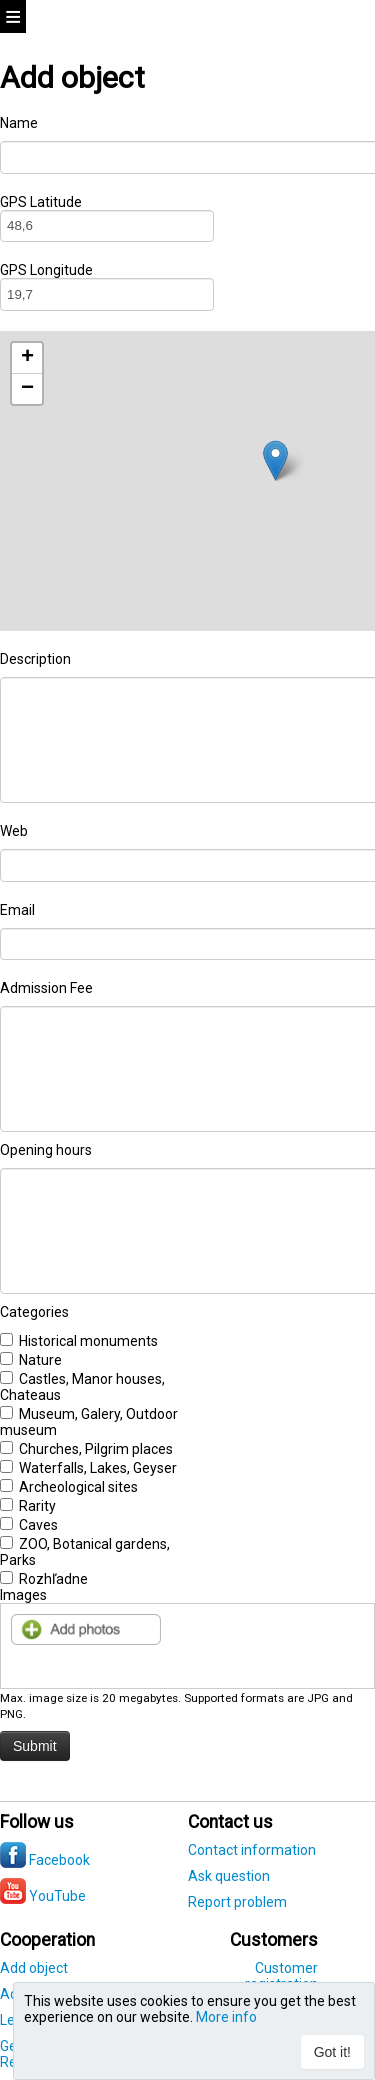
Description (35, 659)
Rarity (28, 1506)
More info (226, 2017)
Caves (29, 1525)
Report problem (237, 1902)
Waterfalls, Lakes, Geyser (88, 1468)
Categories (34, 1312)
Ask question (229, 1876)
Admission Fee (46, 988)
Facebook (45, 1860)
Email (17, 910)
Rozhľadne (44, 1579)
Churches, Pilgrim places (86, 1449)
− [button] (27, 389)
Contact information (252, 1850)
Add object (34, 1968)
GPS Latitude (41, 202)
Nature (31, 1360)
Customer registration (281, 1976)
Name (19, 123)
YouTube (43, 1896)
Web (14, 831)
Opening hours (46, 1150)
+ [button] (27, 358)
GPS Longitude (46, 270)
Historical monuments (79, 1341)
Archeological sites (69, 1487)
